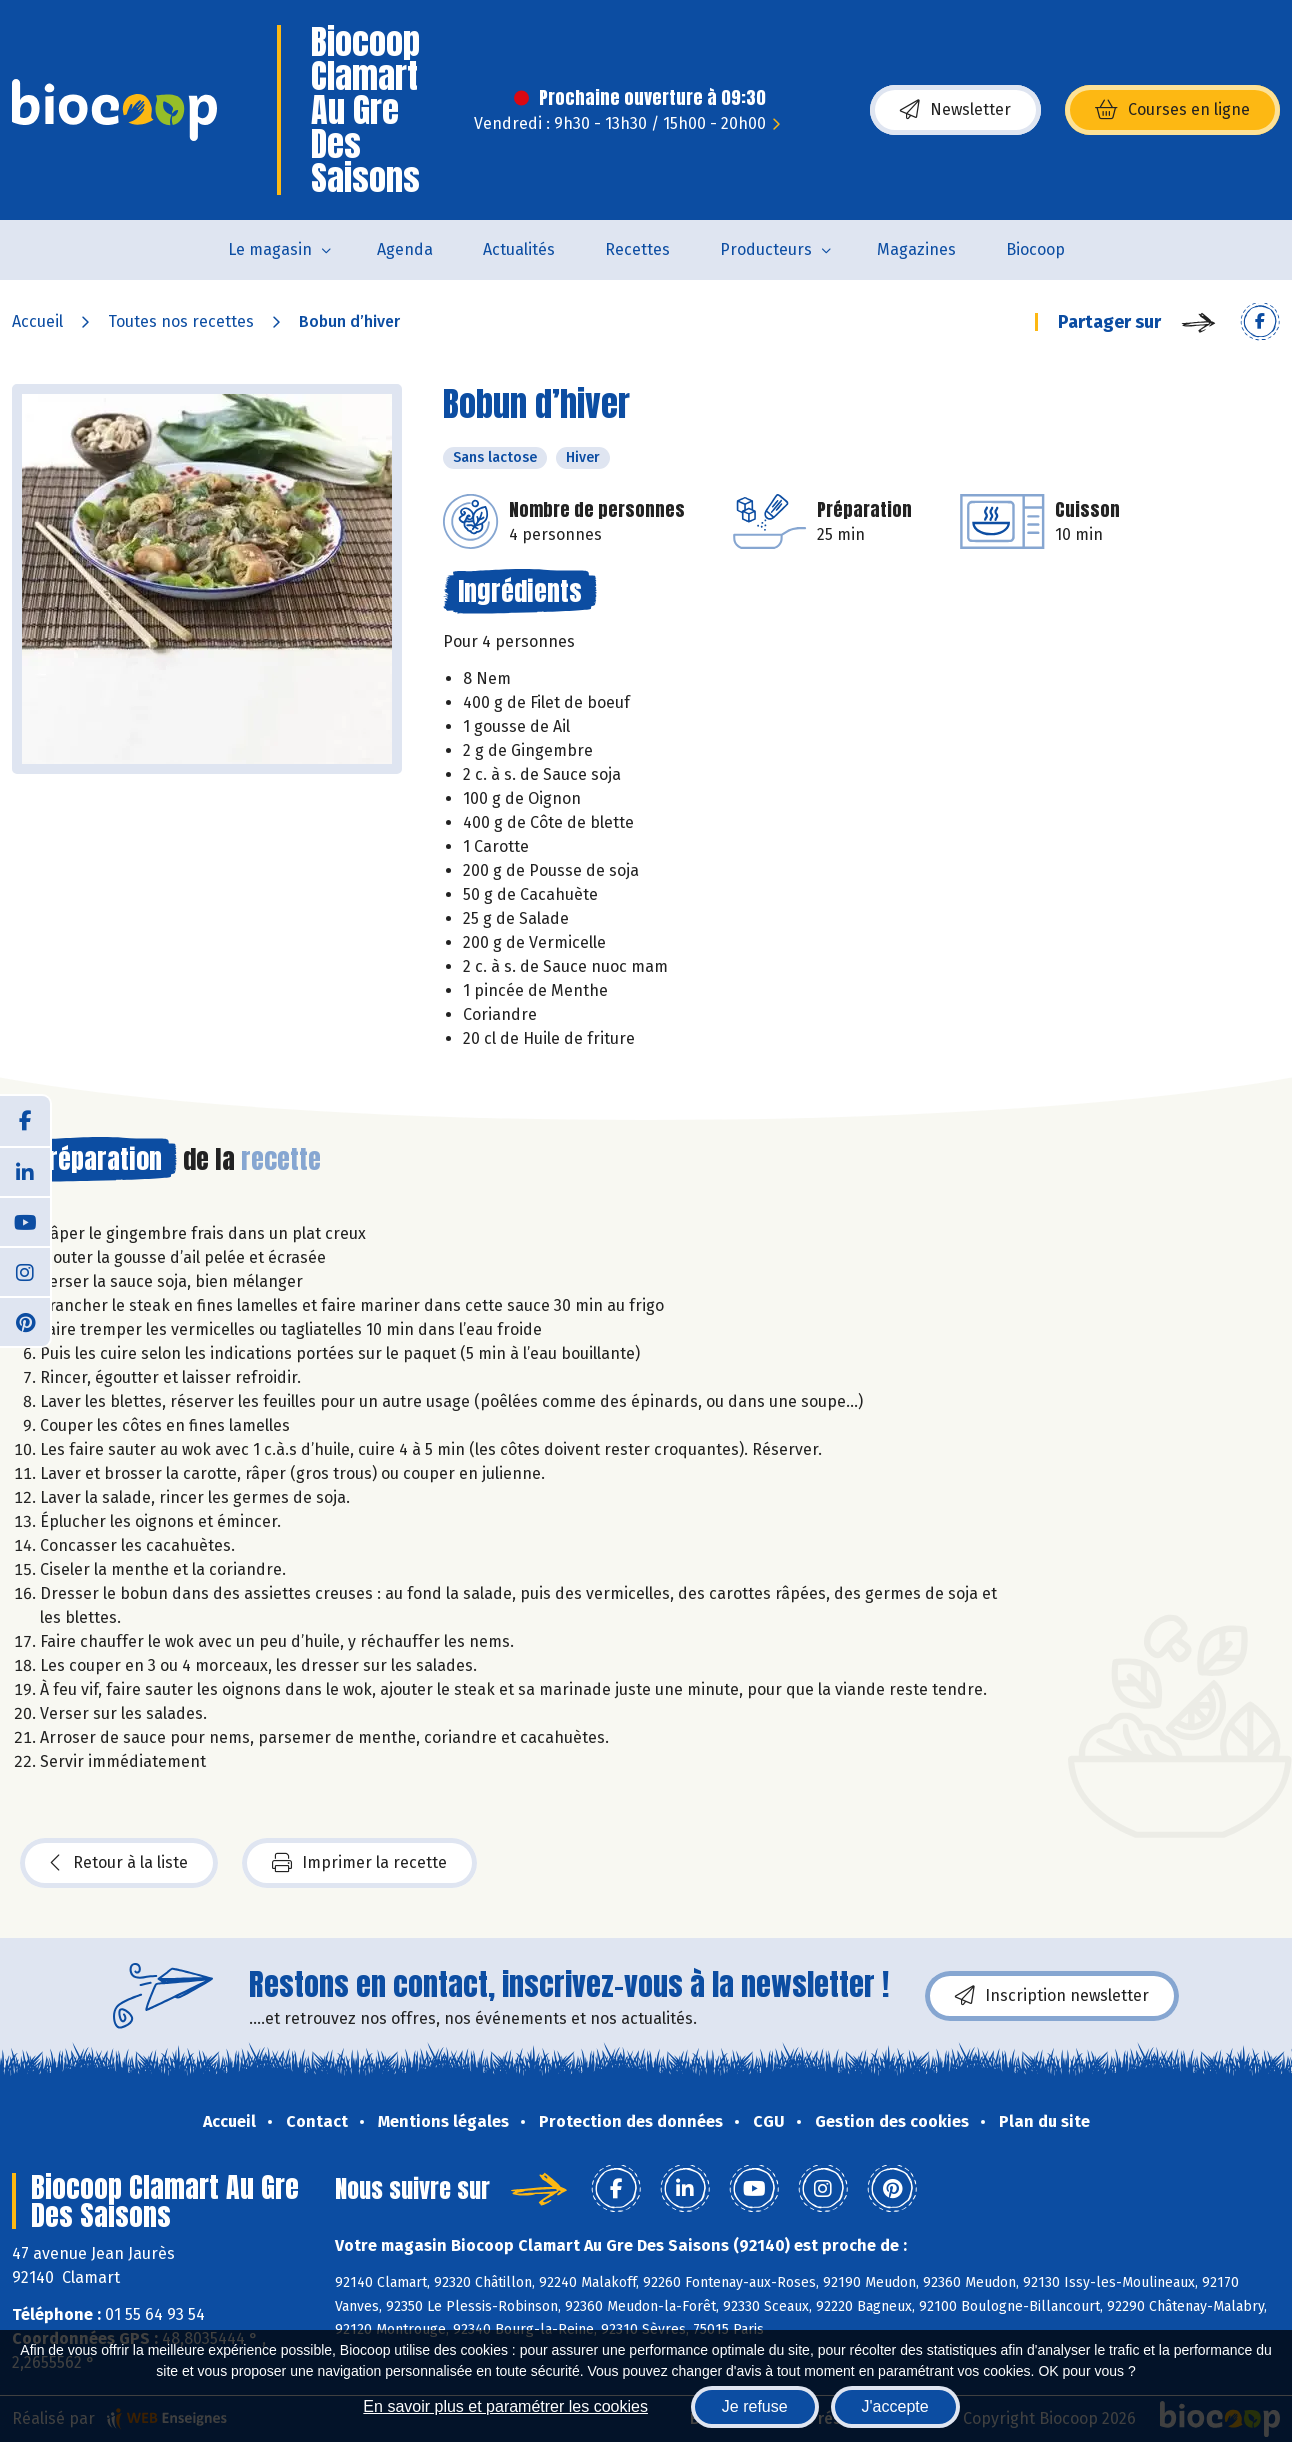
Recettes (637, 249)
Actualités (519, 249)
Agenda (405, 249)
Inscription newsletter (1052, 1996)
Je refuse (755, 2406)
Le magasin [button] (270, 249)
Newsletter (955, 110)
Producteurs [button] (766, 249)
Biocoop (1035, 249)
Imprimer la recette (359, 1863)
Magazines (916, 249)
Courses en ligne (1172, 110)
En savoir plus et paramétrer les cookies (505, 2406)
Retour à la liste (119, 1863)
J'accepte (895, 2406)
